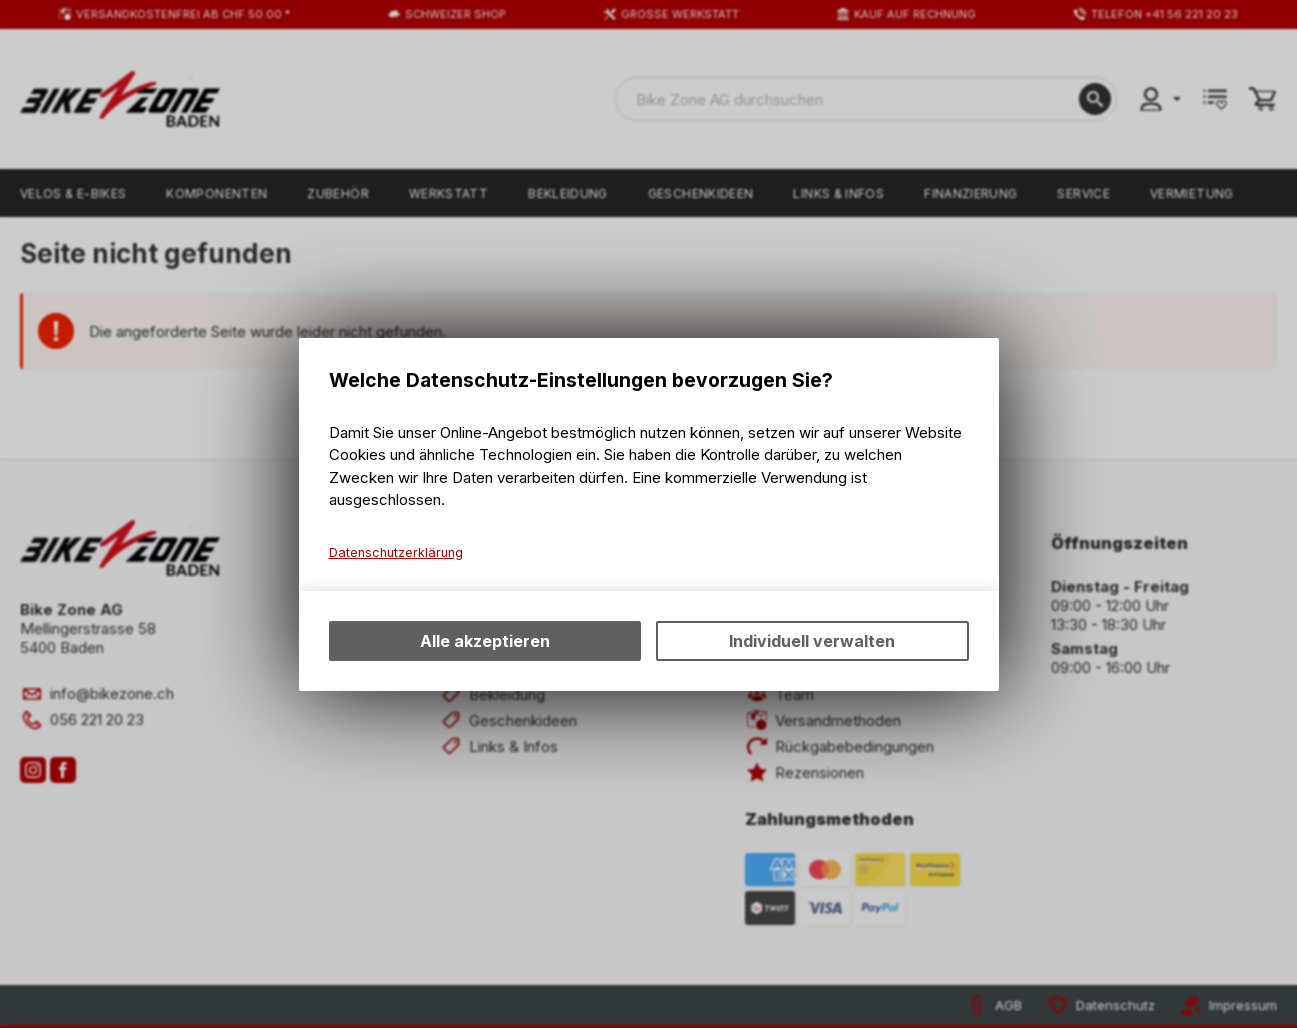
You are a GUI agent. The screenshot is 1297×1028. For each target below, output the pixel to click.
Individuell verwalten (812, 641)
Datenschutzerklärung (396, 552)
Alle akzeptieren (485, 641)
